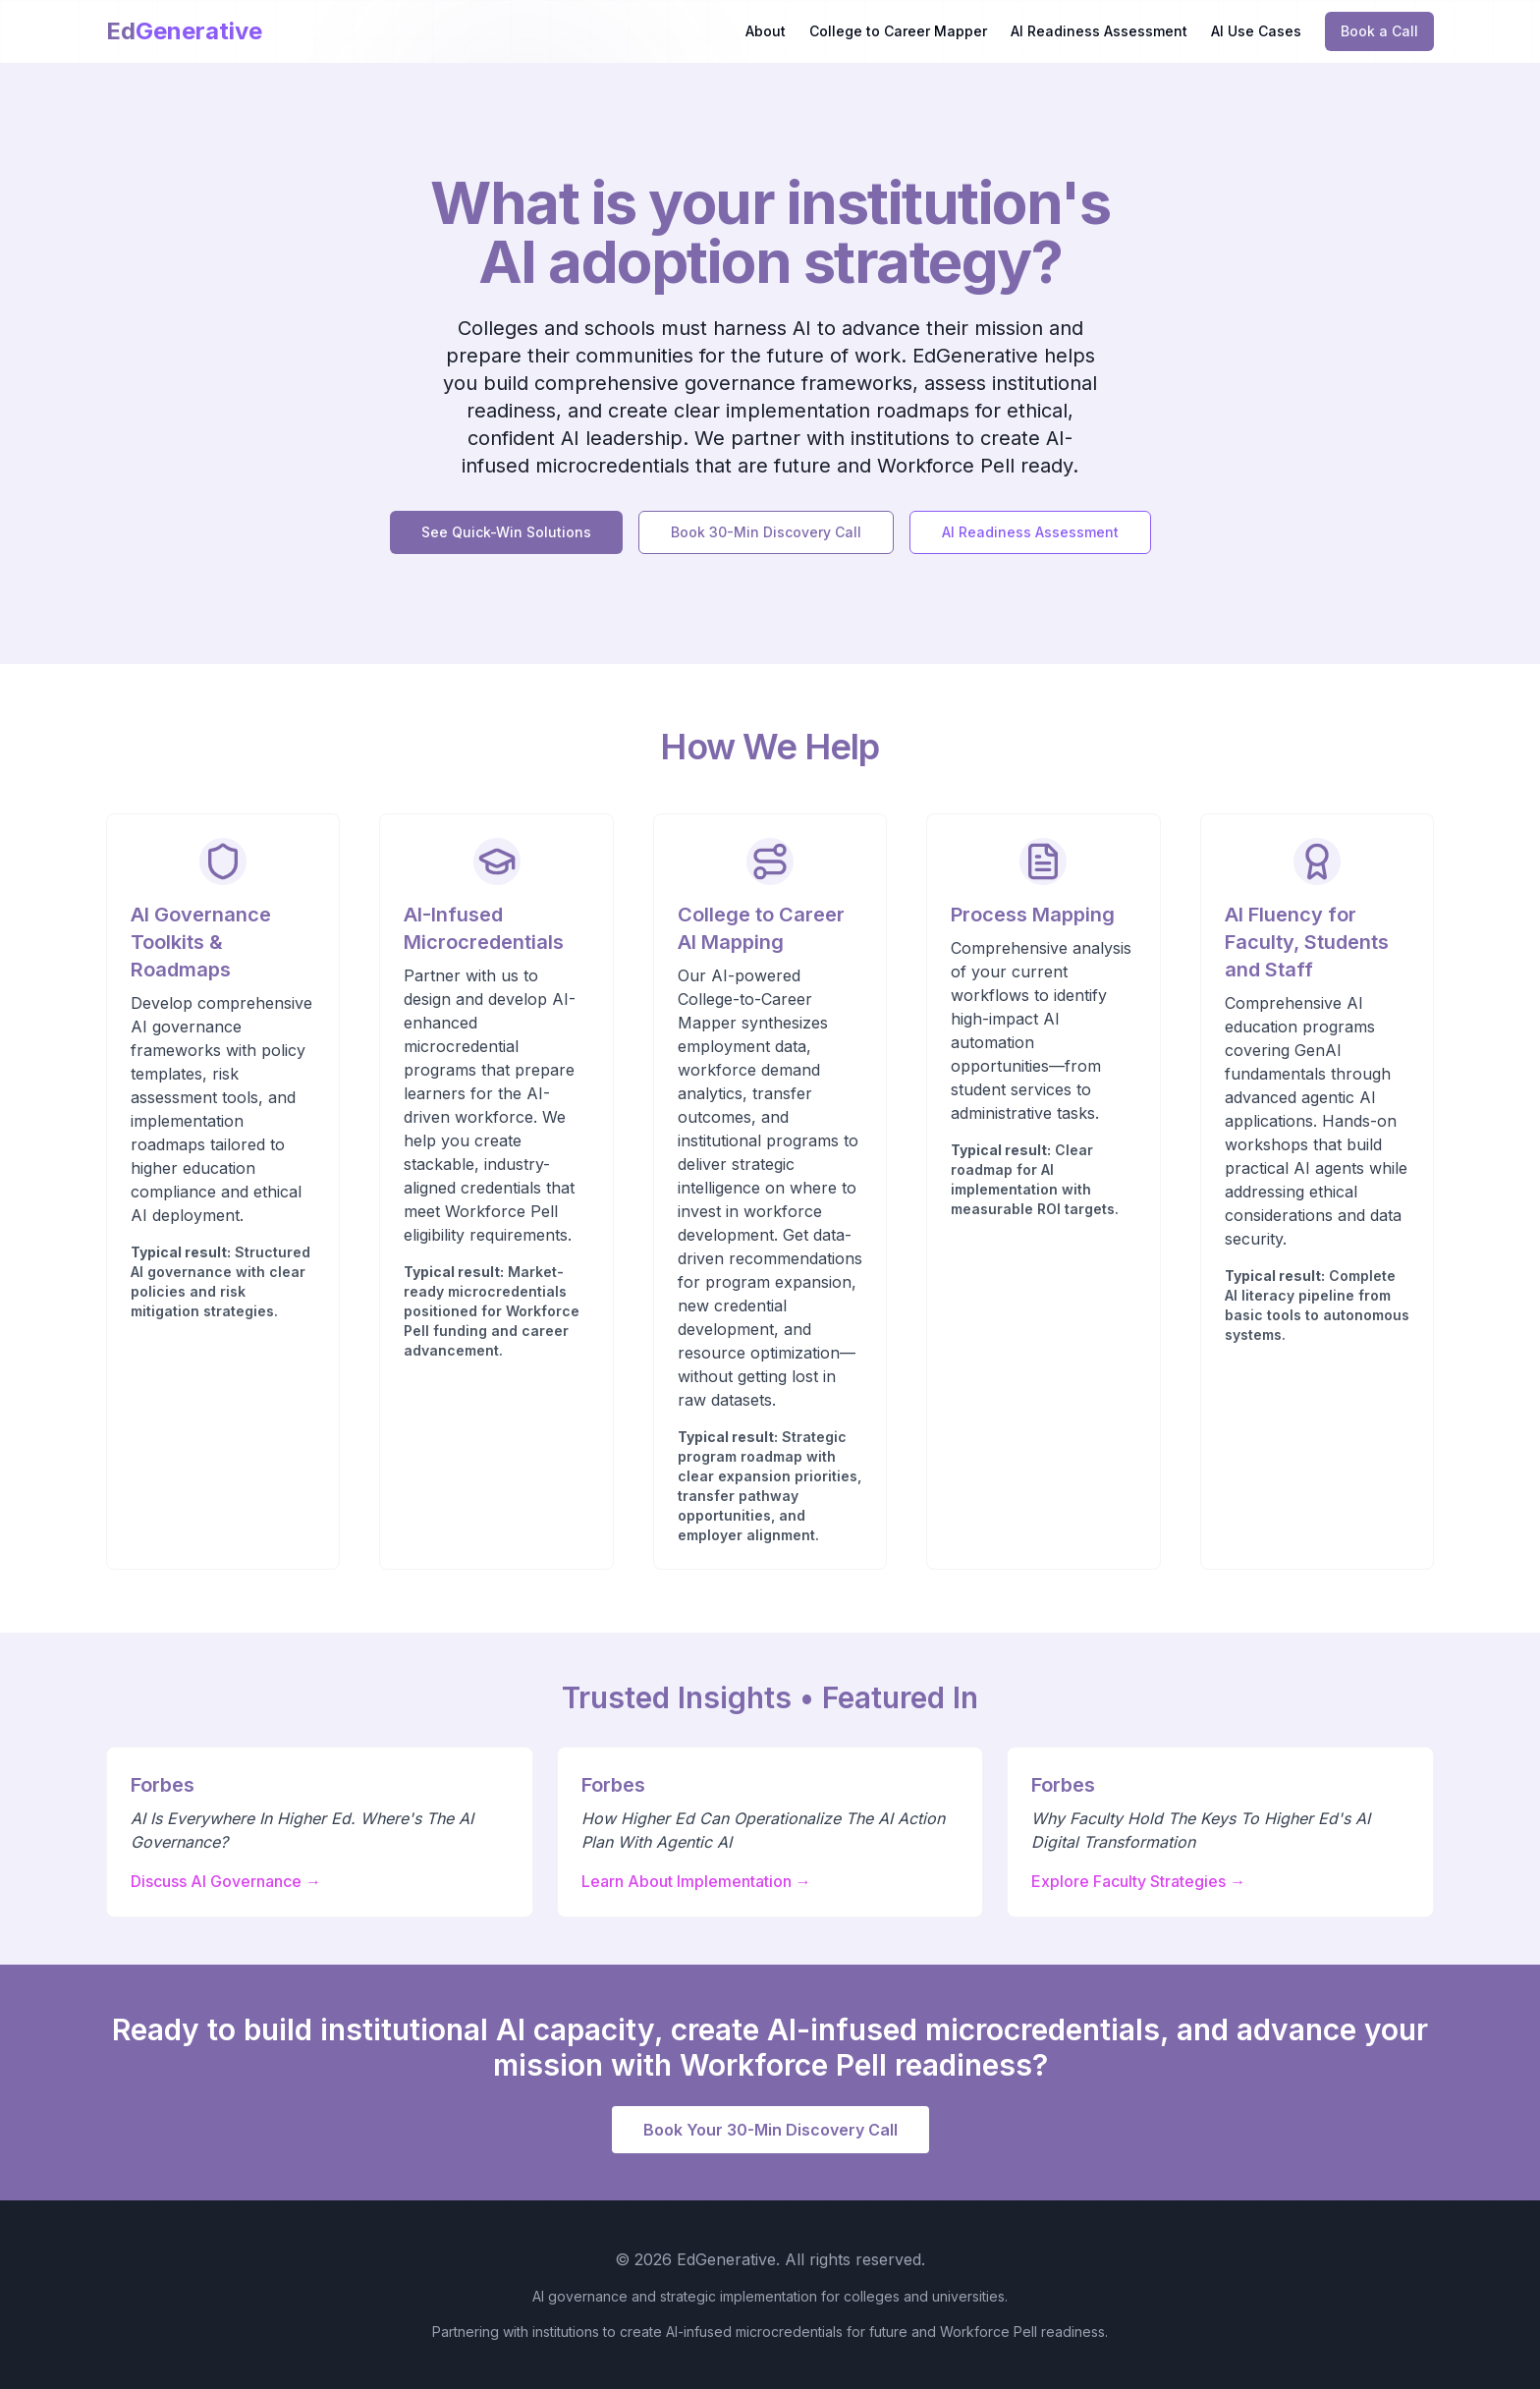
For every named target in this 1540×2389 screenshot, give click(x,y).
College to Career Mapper (898, 31)
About (765, 31)
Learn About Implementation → (696, 1881)
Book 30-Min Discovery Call (766, 532)
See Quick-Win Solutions (506, 532)
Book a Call (1379, 31)
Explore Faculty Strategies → (1138, 1881)
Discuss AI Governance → (226, 1881)
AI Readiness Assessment (1099, 31)
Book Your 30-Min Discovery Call (770, 2129)
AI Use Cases (1256, 31)
